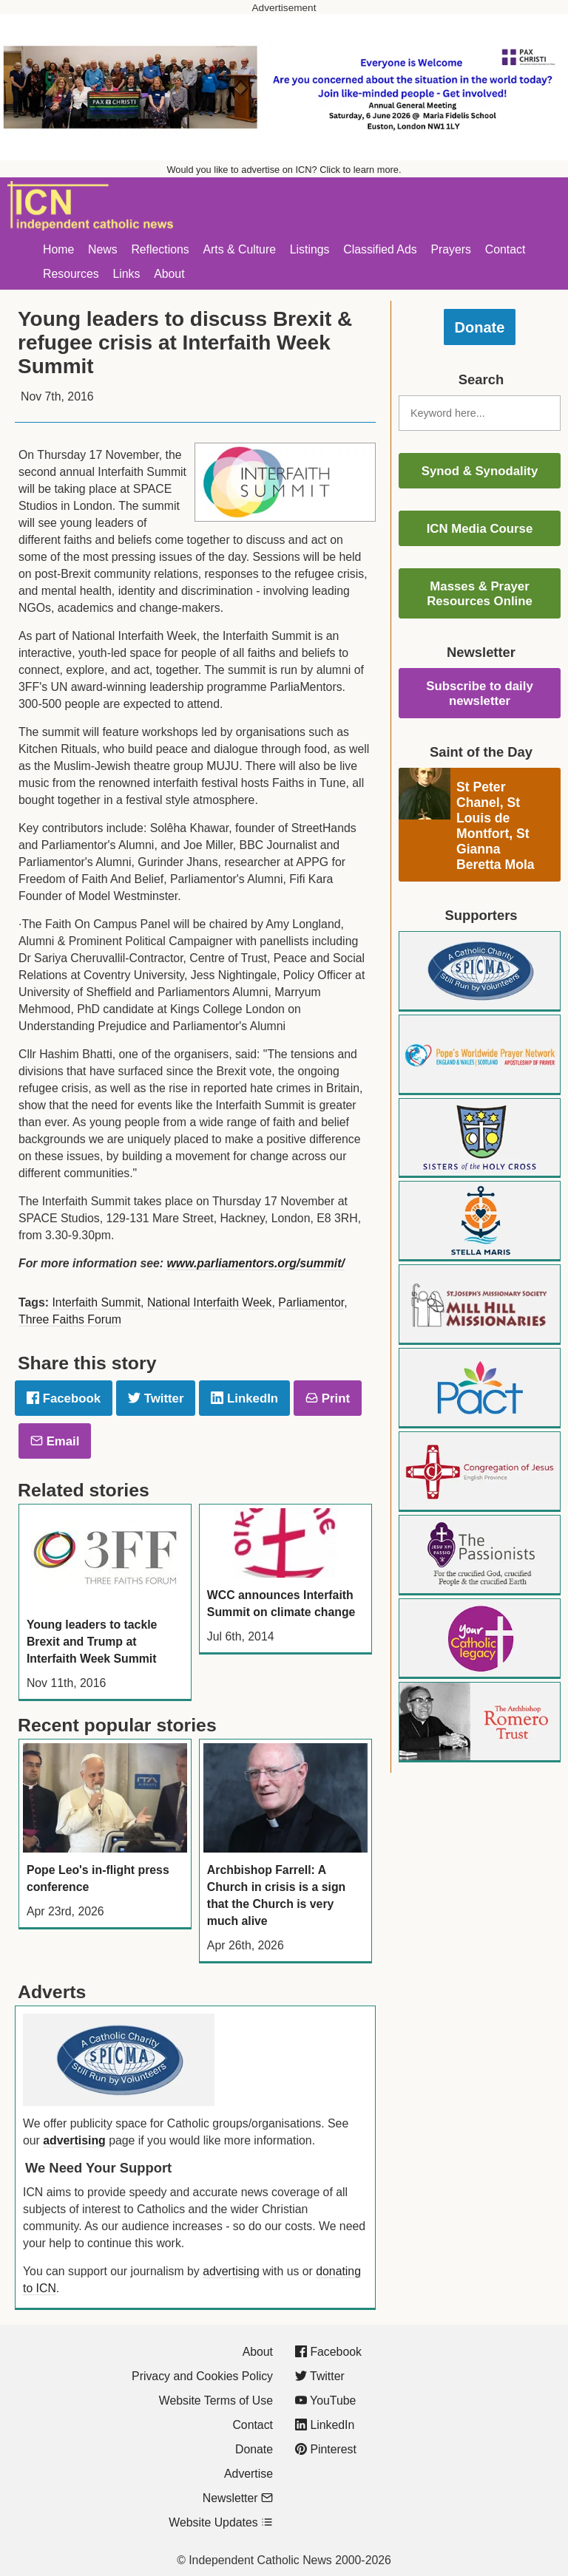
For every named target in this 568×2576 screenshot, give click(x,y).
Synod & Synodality (480, 471)
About (169, 274)
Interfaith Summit (96, 1302)
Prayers (450, 249)
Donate (480, 327)
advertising (74, 2140)
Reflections (160, 249)
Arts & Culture (239, 249)
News (103, 249)
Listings (310, 249)
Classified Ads (379, 249)
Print (327, 1398)
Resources (71, 274)
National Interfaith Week (209, 1302)
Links (126, 274)
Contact (505, 249)
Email (54, 1441)
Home (58, 249)
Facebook (64, 1398)
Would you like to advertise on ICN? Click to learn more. (284, 169)
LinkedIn (244, 1398)
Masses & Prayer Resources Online (479, 593)
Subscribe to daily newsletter (479, 693)
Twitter (155, 1398)
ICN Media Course (480, 529)
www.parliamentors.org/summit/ (256, 1263)
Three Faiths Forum (69, 1319)
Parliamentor (311, 1302)
